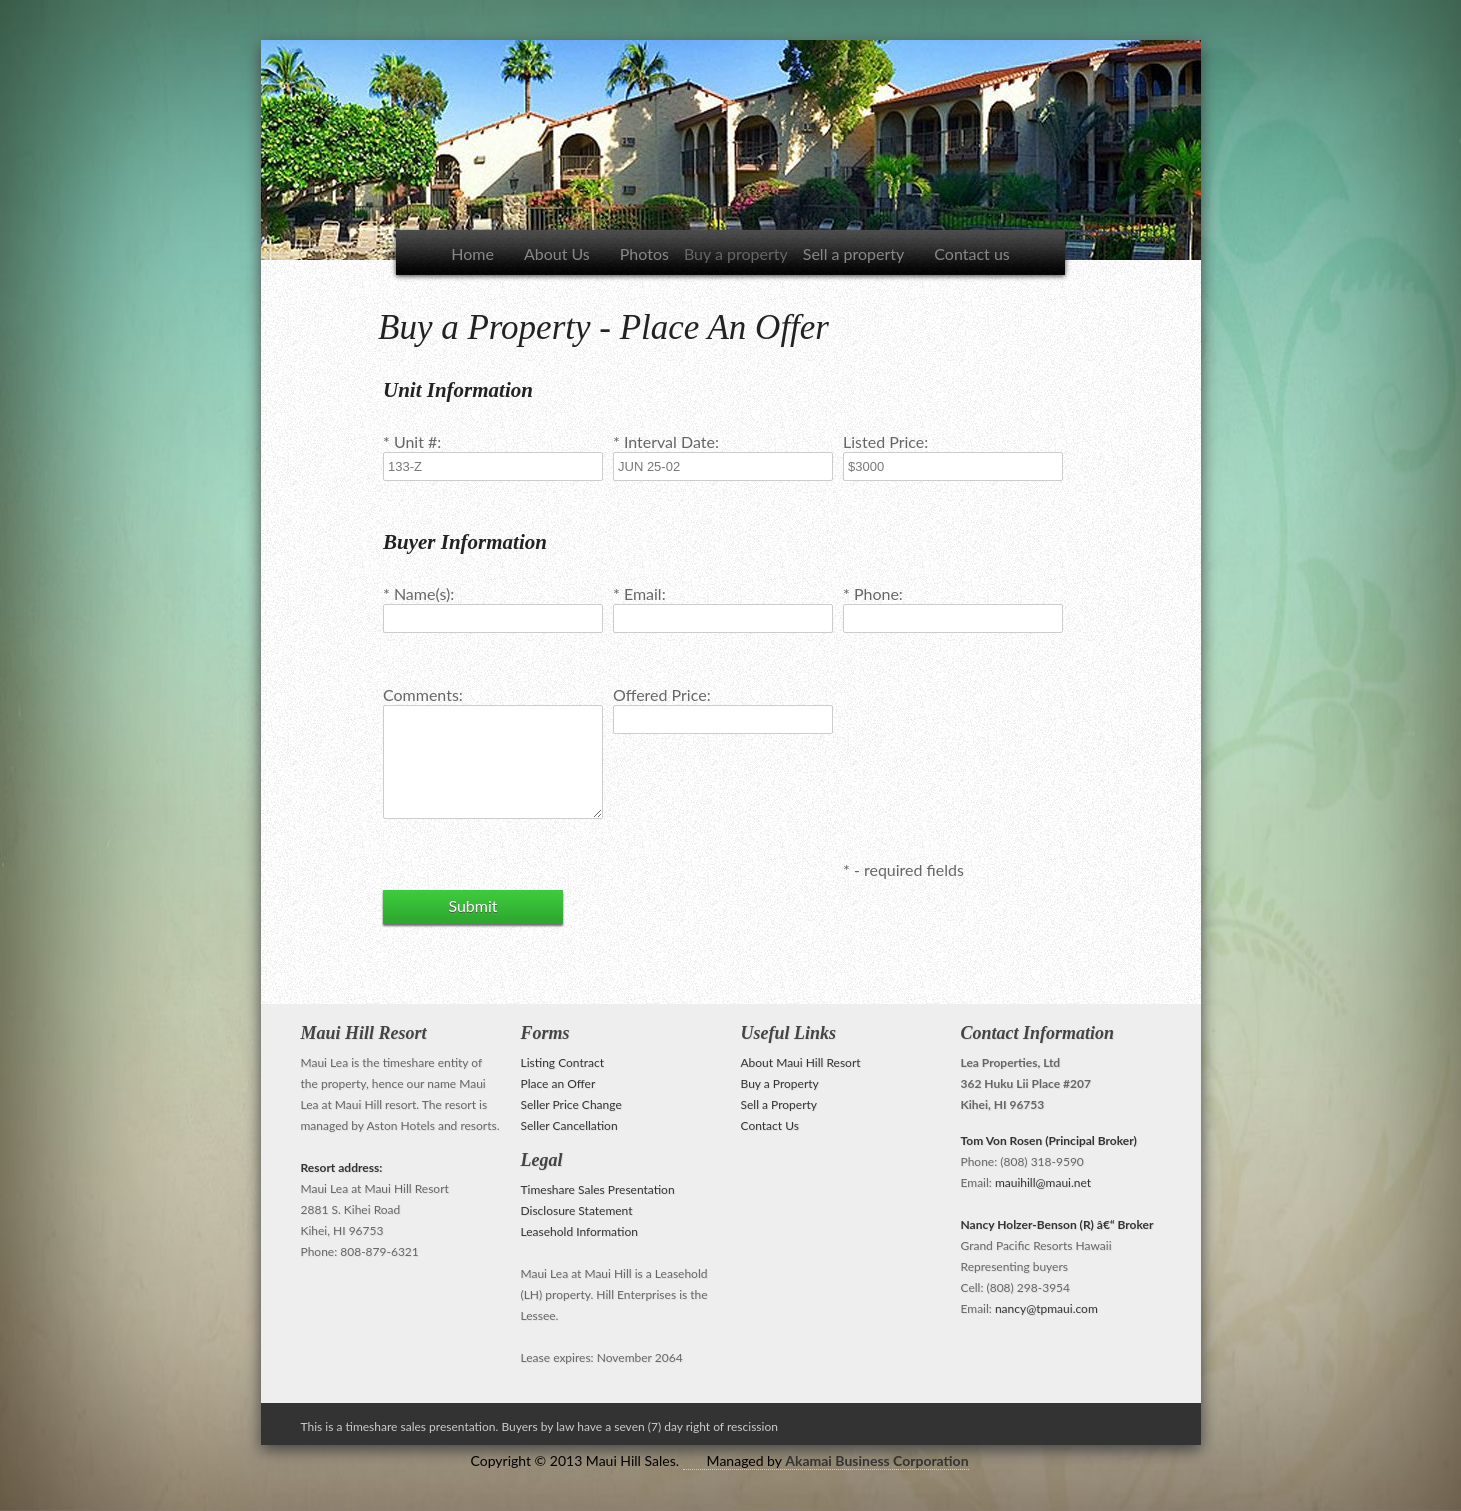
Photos (644, 253)
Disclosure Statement (577, 1210)
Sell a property (854, 253)
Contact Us (770, 1125)
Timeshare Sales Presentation (598, 1189)
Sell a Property (779, 1104)
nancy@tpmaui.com (1046, 1308)
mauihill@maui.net (1043, 1182)
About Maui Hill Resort (801, 1062)
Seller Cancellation (569, 1125)
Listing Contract (563, 1062)
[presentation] (995, 744)
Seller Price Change (571, 1104)
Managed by (838, 1460)
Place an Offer (558, 1083)
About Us (557, 253)
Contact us (971, 253)
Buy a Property (780, 1083)
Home (472, 253)
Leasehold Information (579, 1231)
